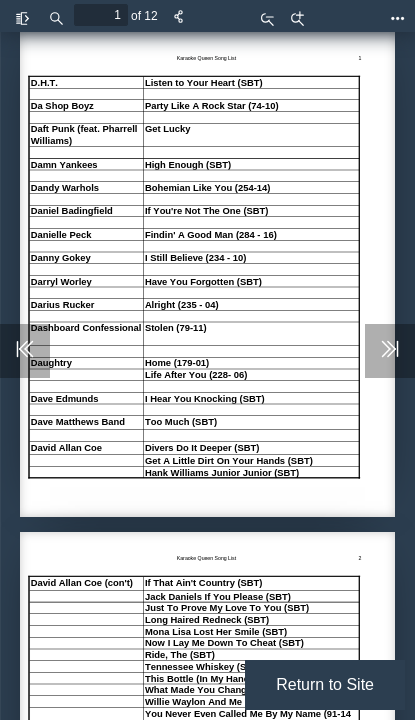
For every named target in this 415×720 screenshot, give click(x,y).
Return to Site (325, 684)
